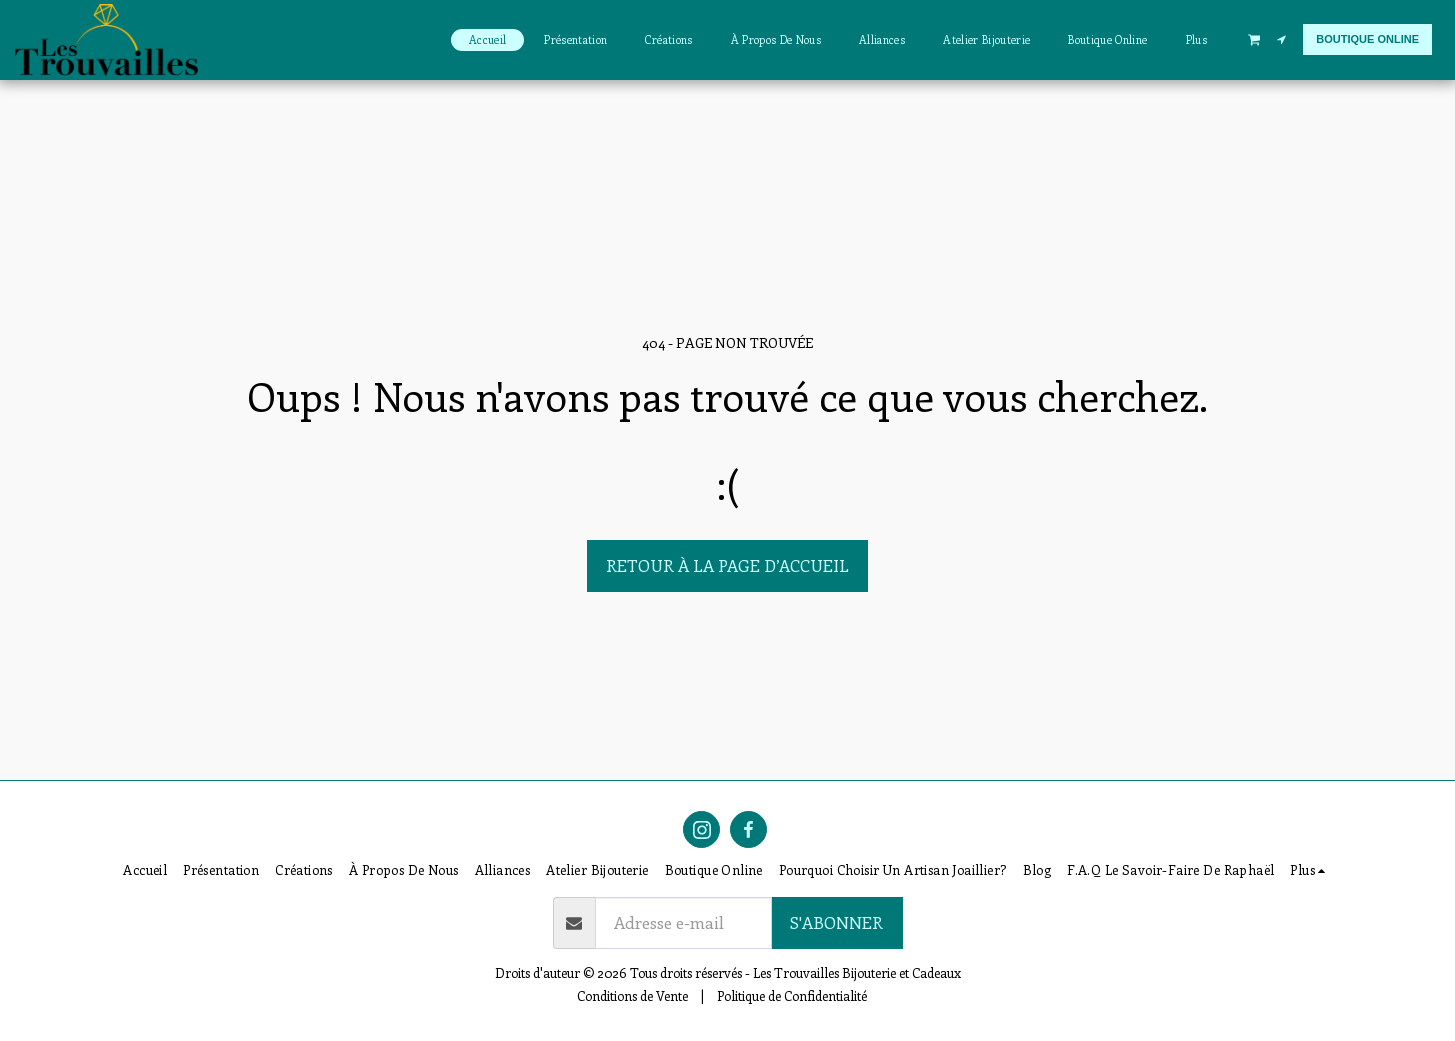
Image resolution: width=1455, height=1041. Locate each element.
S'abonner (836, 922)
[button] (1254, 39)
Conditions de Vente (632, 995)
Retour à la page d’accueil (727, 565)
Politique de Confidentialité (792, 995)
